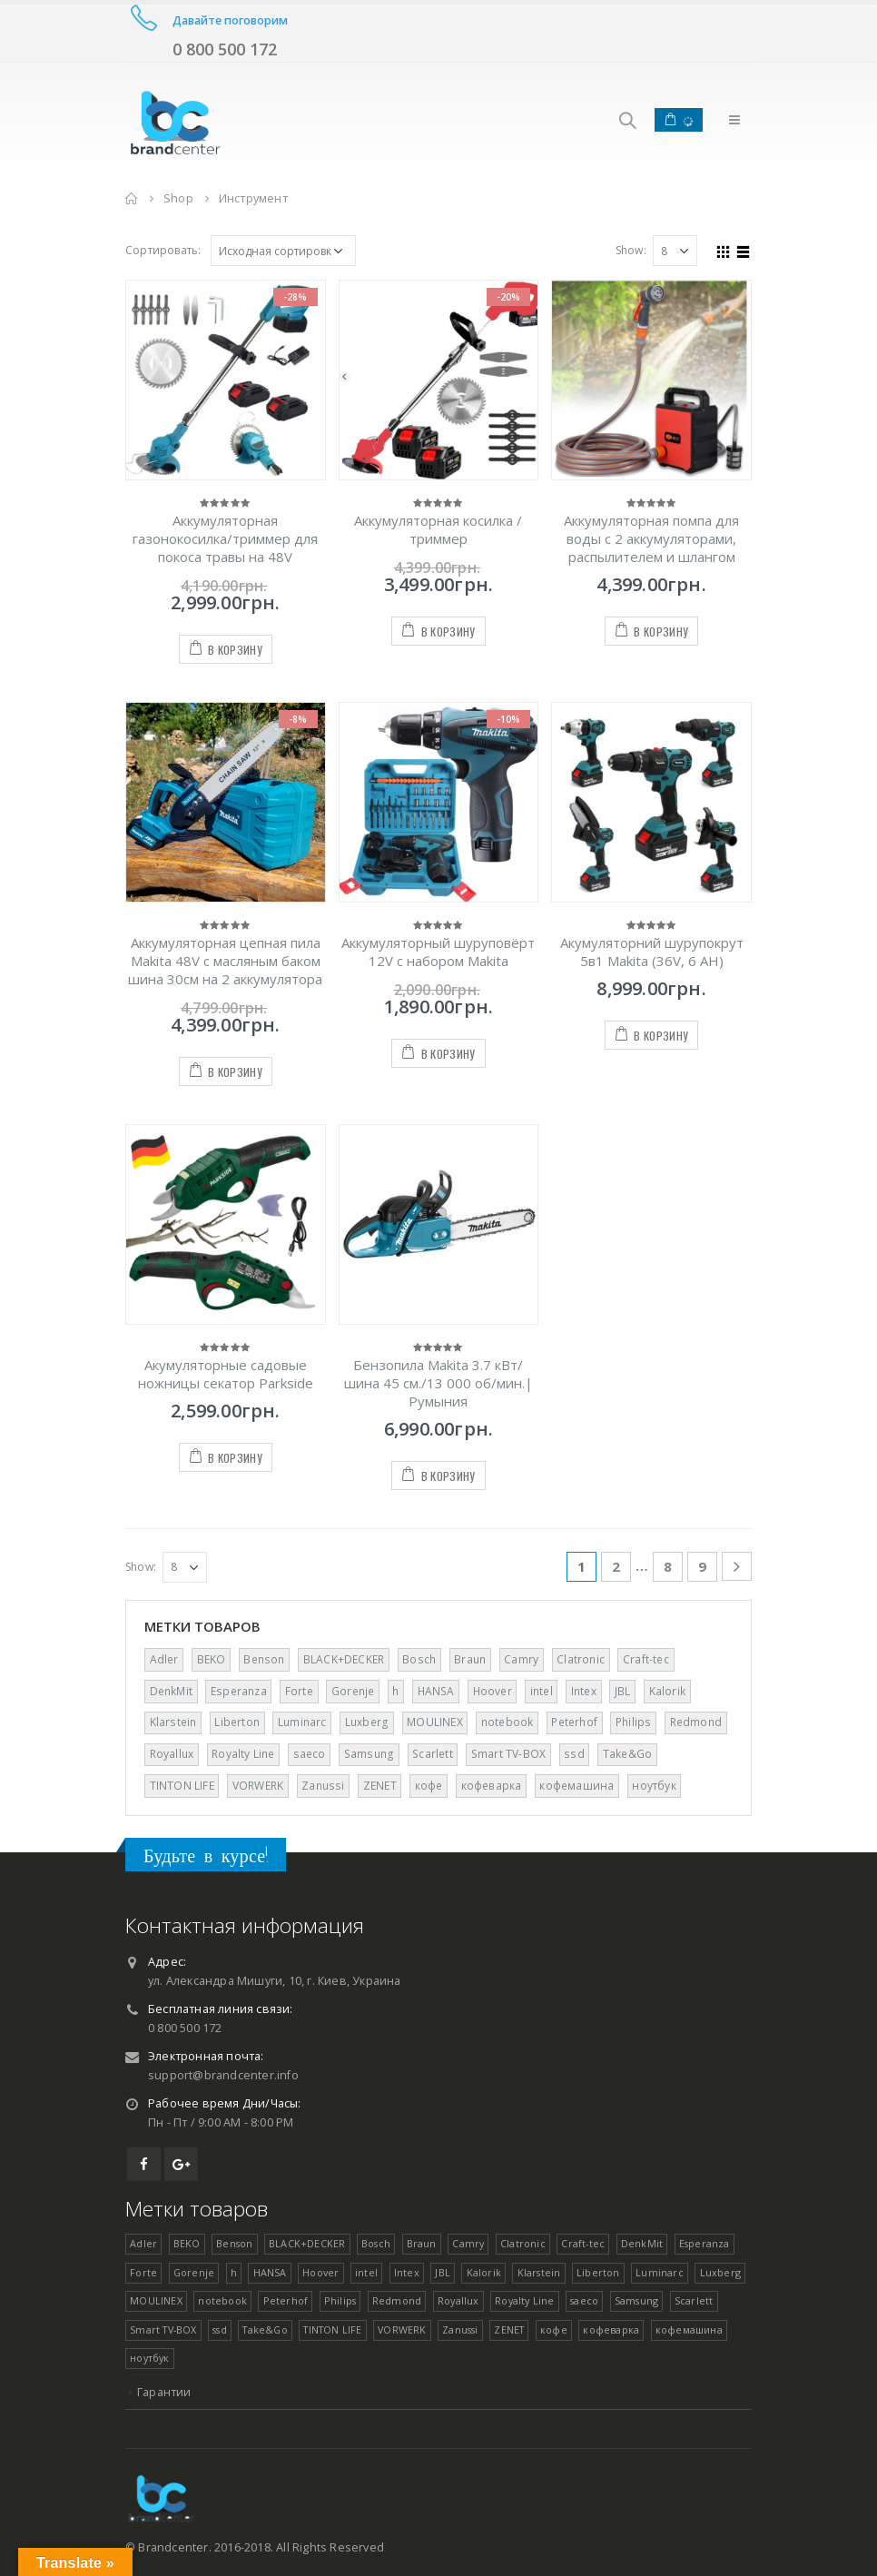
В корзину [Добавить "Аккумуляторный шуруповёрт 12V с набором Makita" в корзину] (448, 1053)
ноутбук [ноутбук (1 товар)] (653, 1785)
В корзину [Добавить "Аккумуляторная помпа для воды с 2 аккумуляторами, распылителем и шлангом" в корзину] (661, 631)
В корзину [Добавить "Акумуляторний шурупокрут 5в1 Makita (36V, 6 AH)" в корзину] (661, 1035)
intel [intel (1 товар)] (541, 1691)
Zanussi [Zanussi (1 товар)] (322, 1785)
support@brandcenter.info (223, 2075)
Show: (631, 250)
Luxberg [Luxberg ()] (367, 1722)
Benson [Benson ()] (263, 1659)
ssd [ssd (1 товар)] (574, 1754)
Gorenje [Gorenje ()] (352, 1691)
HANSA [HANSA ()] (436, 1691)
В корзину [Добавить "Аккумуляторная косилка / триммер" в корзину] (448, 631)
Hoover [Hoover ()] (492, 1691)
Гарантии (164, 2392)
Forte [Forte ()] (299, 1691)
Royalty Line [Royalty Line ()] (243, 1754)
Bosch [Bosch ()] (419, 1659)
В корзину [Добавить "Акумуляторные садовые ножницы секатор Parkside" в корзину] (235, 1457)
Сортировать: (163, 250)
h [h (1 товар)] (395, 1691)
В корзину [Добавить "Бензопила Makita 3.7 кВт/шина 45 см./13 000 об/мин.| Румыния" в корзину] (448, 1476)
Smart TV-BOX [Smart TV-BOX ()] (508, 1754)
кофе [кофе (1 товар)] (429, 1785)
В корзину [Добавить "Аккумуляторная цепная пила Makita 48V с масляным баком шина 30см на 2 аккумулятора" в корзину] (235, 1072)
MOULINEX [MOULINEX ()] (435, 1722)
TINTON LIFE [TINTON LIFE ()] (182, 1785)
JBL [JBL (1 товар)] (623, 1691)
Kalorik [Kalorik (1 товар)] (667, 1691)
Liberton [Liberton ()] (237, 1722)
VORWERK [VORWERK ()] (257, 1785)
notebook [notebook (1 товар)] (507, 1722)
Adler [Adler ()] (164, 1659)
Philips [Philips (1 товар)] (633, 1722)
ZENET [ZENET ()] (380, 1785)
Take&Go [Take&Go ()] (627, 1754)
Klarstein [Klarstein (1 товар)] (173, 1722)
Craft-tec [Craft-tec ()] (646, 1659)
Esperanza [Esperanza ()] (239, 1691)
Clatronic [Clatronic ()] (581, 1659)
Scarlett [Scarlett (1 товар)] (432, 1754)
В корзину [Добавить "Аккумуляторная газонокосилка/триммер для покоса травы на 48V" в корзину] (235, 649)
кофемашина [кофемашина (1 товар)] (576, 1785)
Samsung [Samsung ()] (369, 1754)
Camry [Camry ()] (521, 1659)
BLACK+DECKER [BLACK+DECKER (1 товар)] (343, 1659)
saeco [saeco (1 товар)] (309, 1754)
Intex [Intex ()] (583, 1691)
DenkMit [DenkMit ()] (171, 1691)
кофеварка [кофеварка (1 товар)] (491, 1785)
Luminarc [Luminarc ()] (302, 1722)
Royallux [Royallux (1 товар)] (172, 1754)
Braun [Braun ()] (470, 1659)
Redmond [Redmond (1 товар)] (696, 1722)
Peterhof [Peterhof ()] (574, 1722)
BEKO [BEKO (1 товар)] (211, 1659)
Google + (181, 2164)
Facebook (144, 2164)
